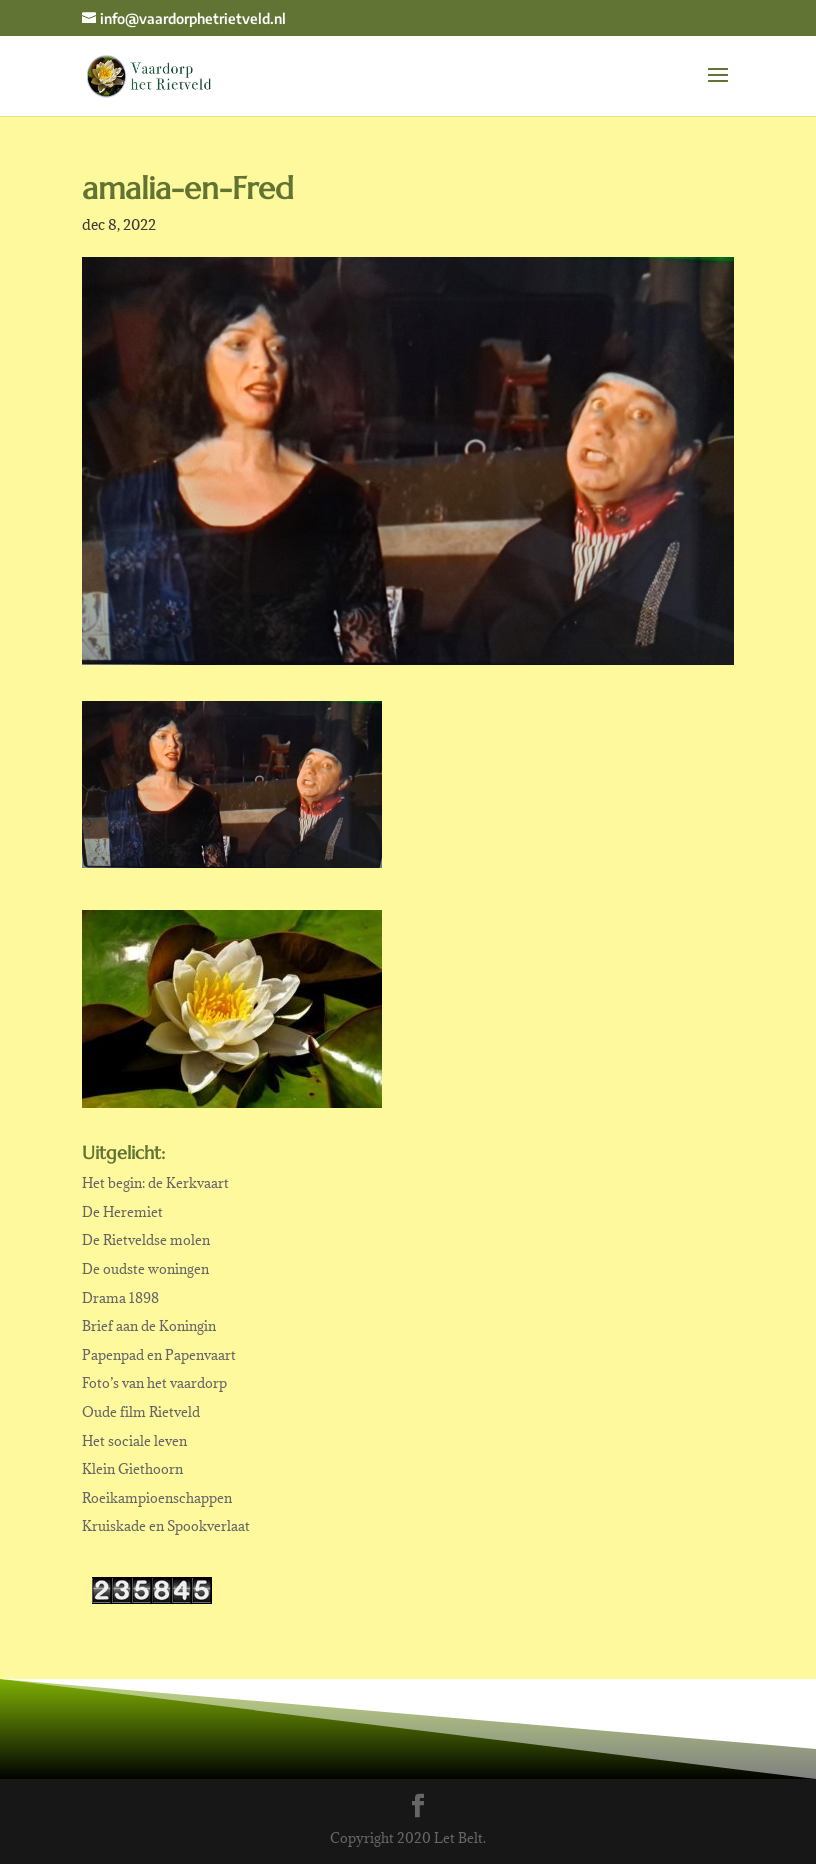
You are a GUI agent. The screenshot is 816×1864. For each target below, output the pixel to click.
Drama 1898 (120, 1298)
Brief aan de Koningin (149, 1326)
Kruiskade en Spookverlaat (166, 1526)
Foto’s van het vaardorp (154, 1383)
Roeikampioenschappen (157, 1498)
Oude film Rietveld (141, 1412)
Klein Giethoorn (132, 1469)
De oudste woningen (145, 1269)
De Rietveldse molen (146, 1240)
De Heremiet (122, 1212)
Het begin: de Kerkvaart (155, 1183)
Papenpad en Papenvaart (159, 1355)
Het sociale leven (134, 1441)
